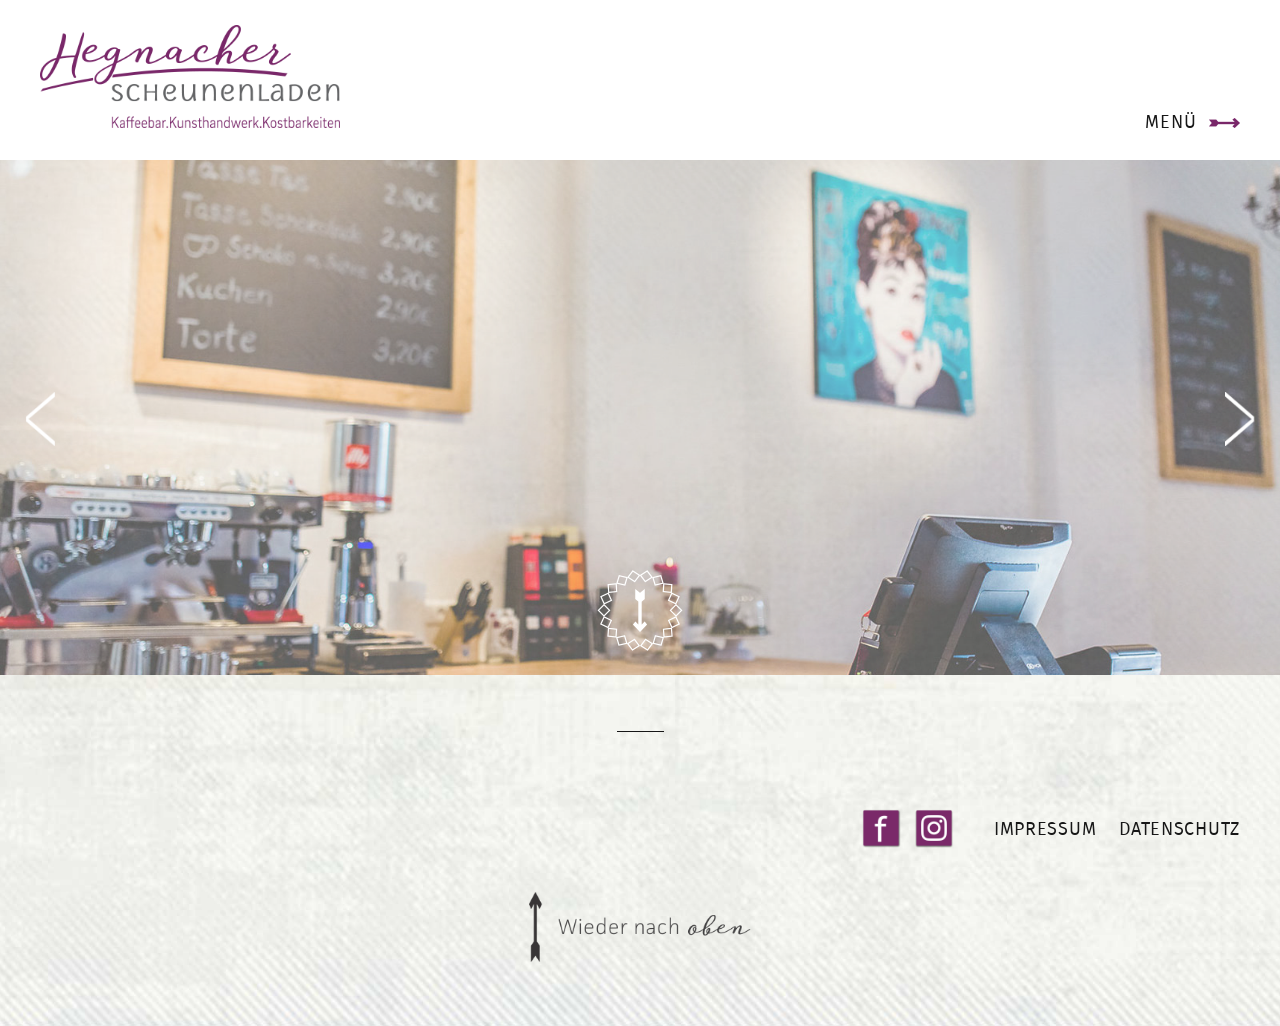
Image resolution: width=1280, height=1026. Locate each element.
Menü (1170, 121)
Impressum (1045, 828)
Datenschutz (1179, 828)
